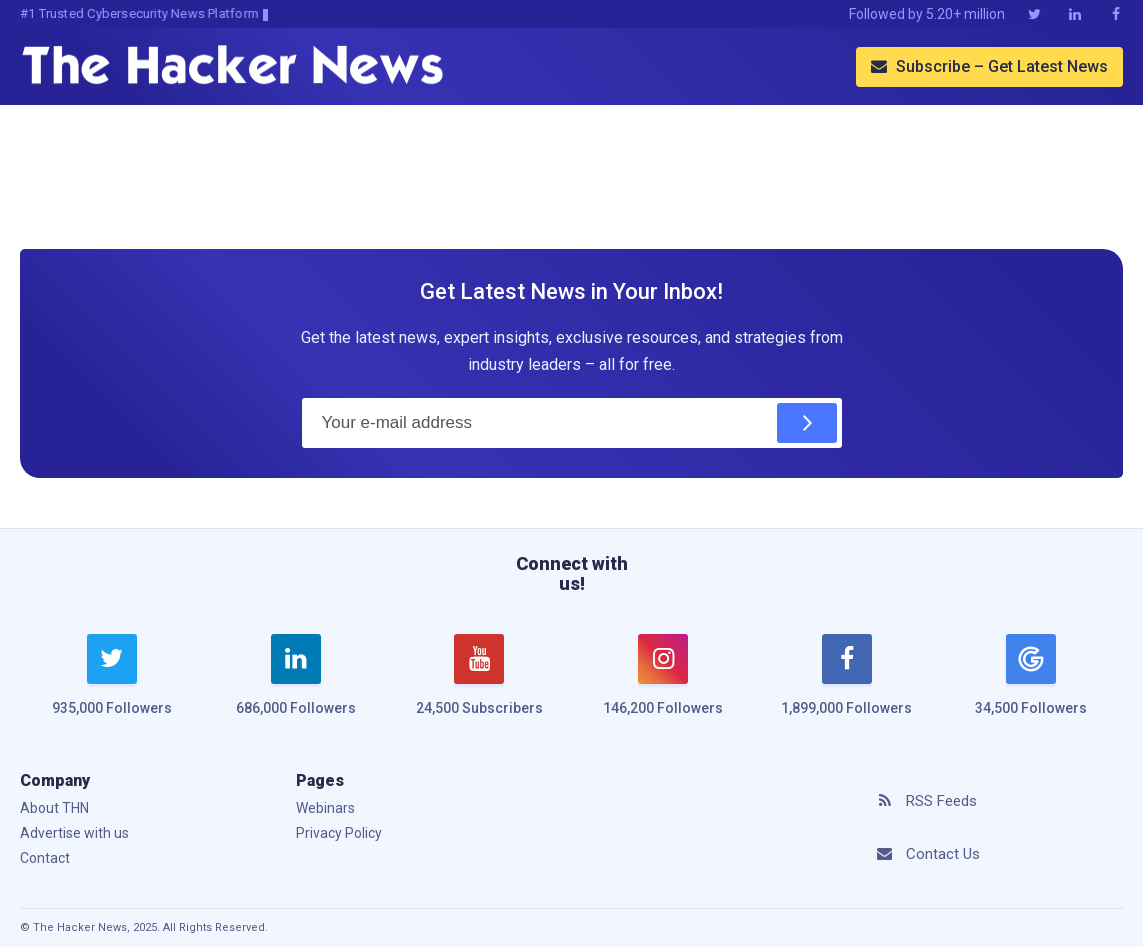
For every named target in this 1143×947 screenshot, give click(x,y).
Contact (45, 858)
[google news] (1031, 678)
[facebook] (847, 687)
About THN (54, 808)
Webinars (325, 808)
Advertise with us (74, 833)
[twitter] (112, 687)
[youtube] (480, 687)
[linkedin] (296, 687)
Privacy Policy (339, 833)
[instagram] (663, 687)
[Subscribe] (807, 423)
